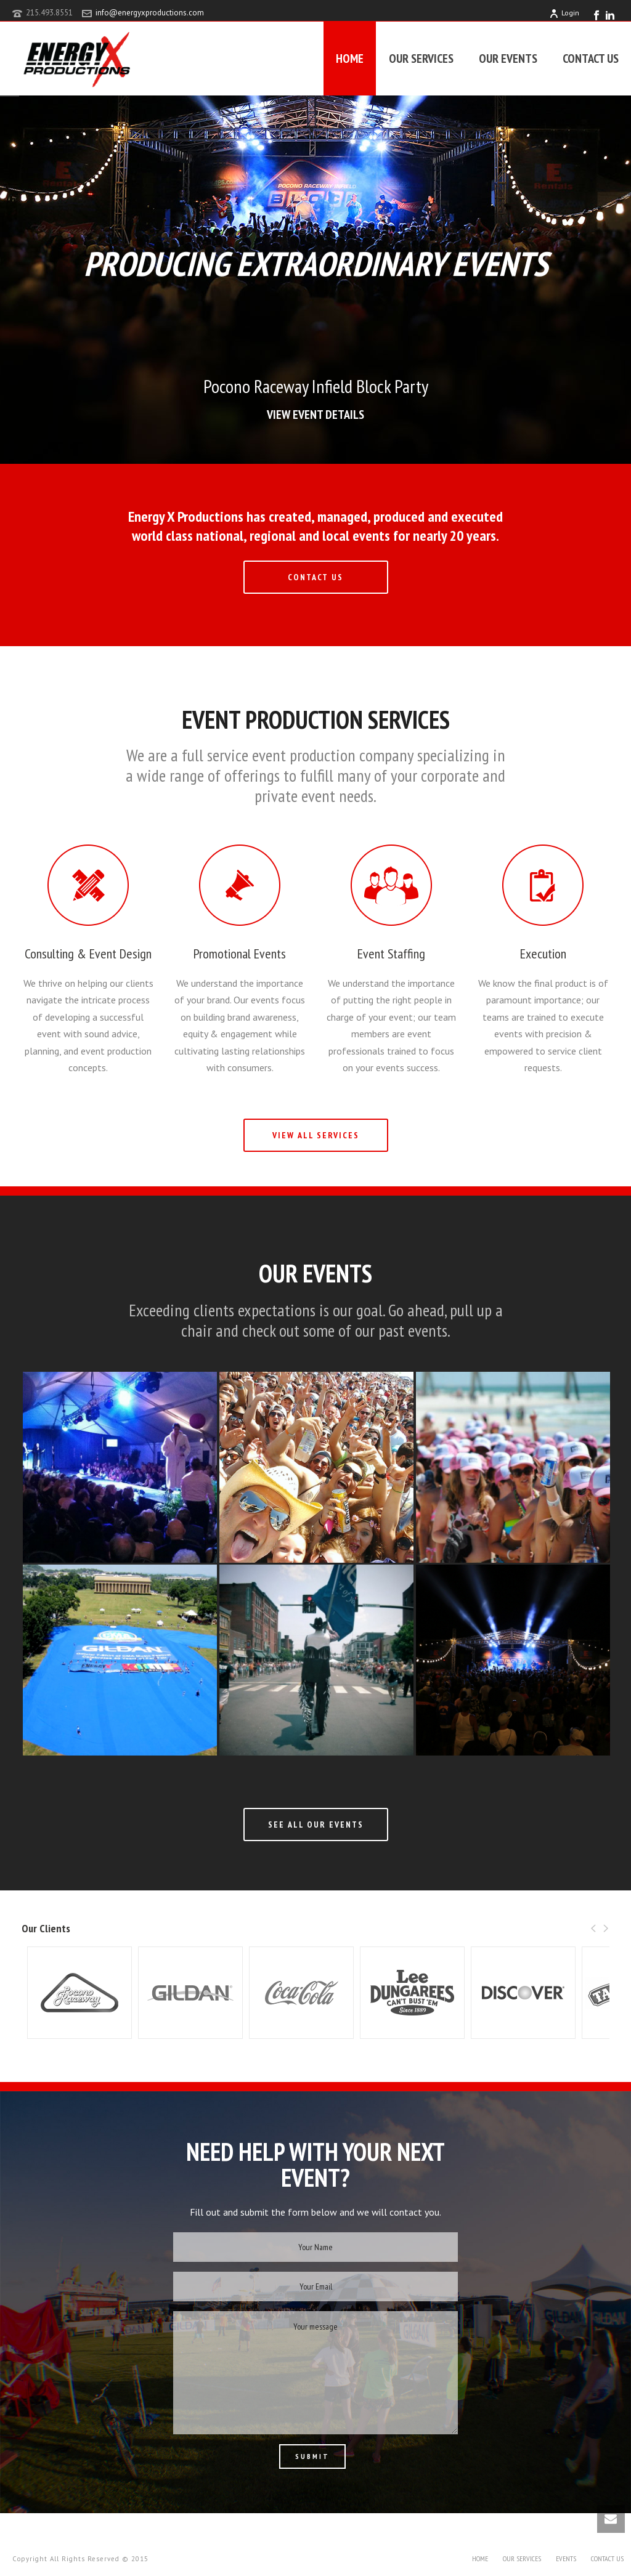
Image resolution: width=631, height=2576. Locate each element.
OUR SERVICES (421, 59)
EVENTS (566, 2558)
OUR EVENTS (508, 59)
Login (564, 12)
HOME (350, 59)
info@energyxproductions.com (150, 12)
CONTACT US (591, 59)
